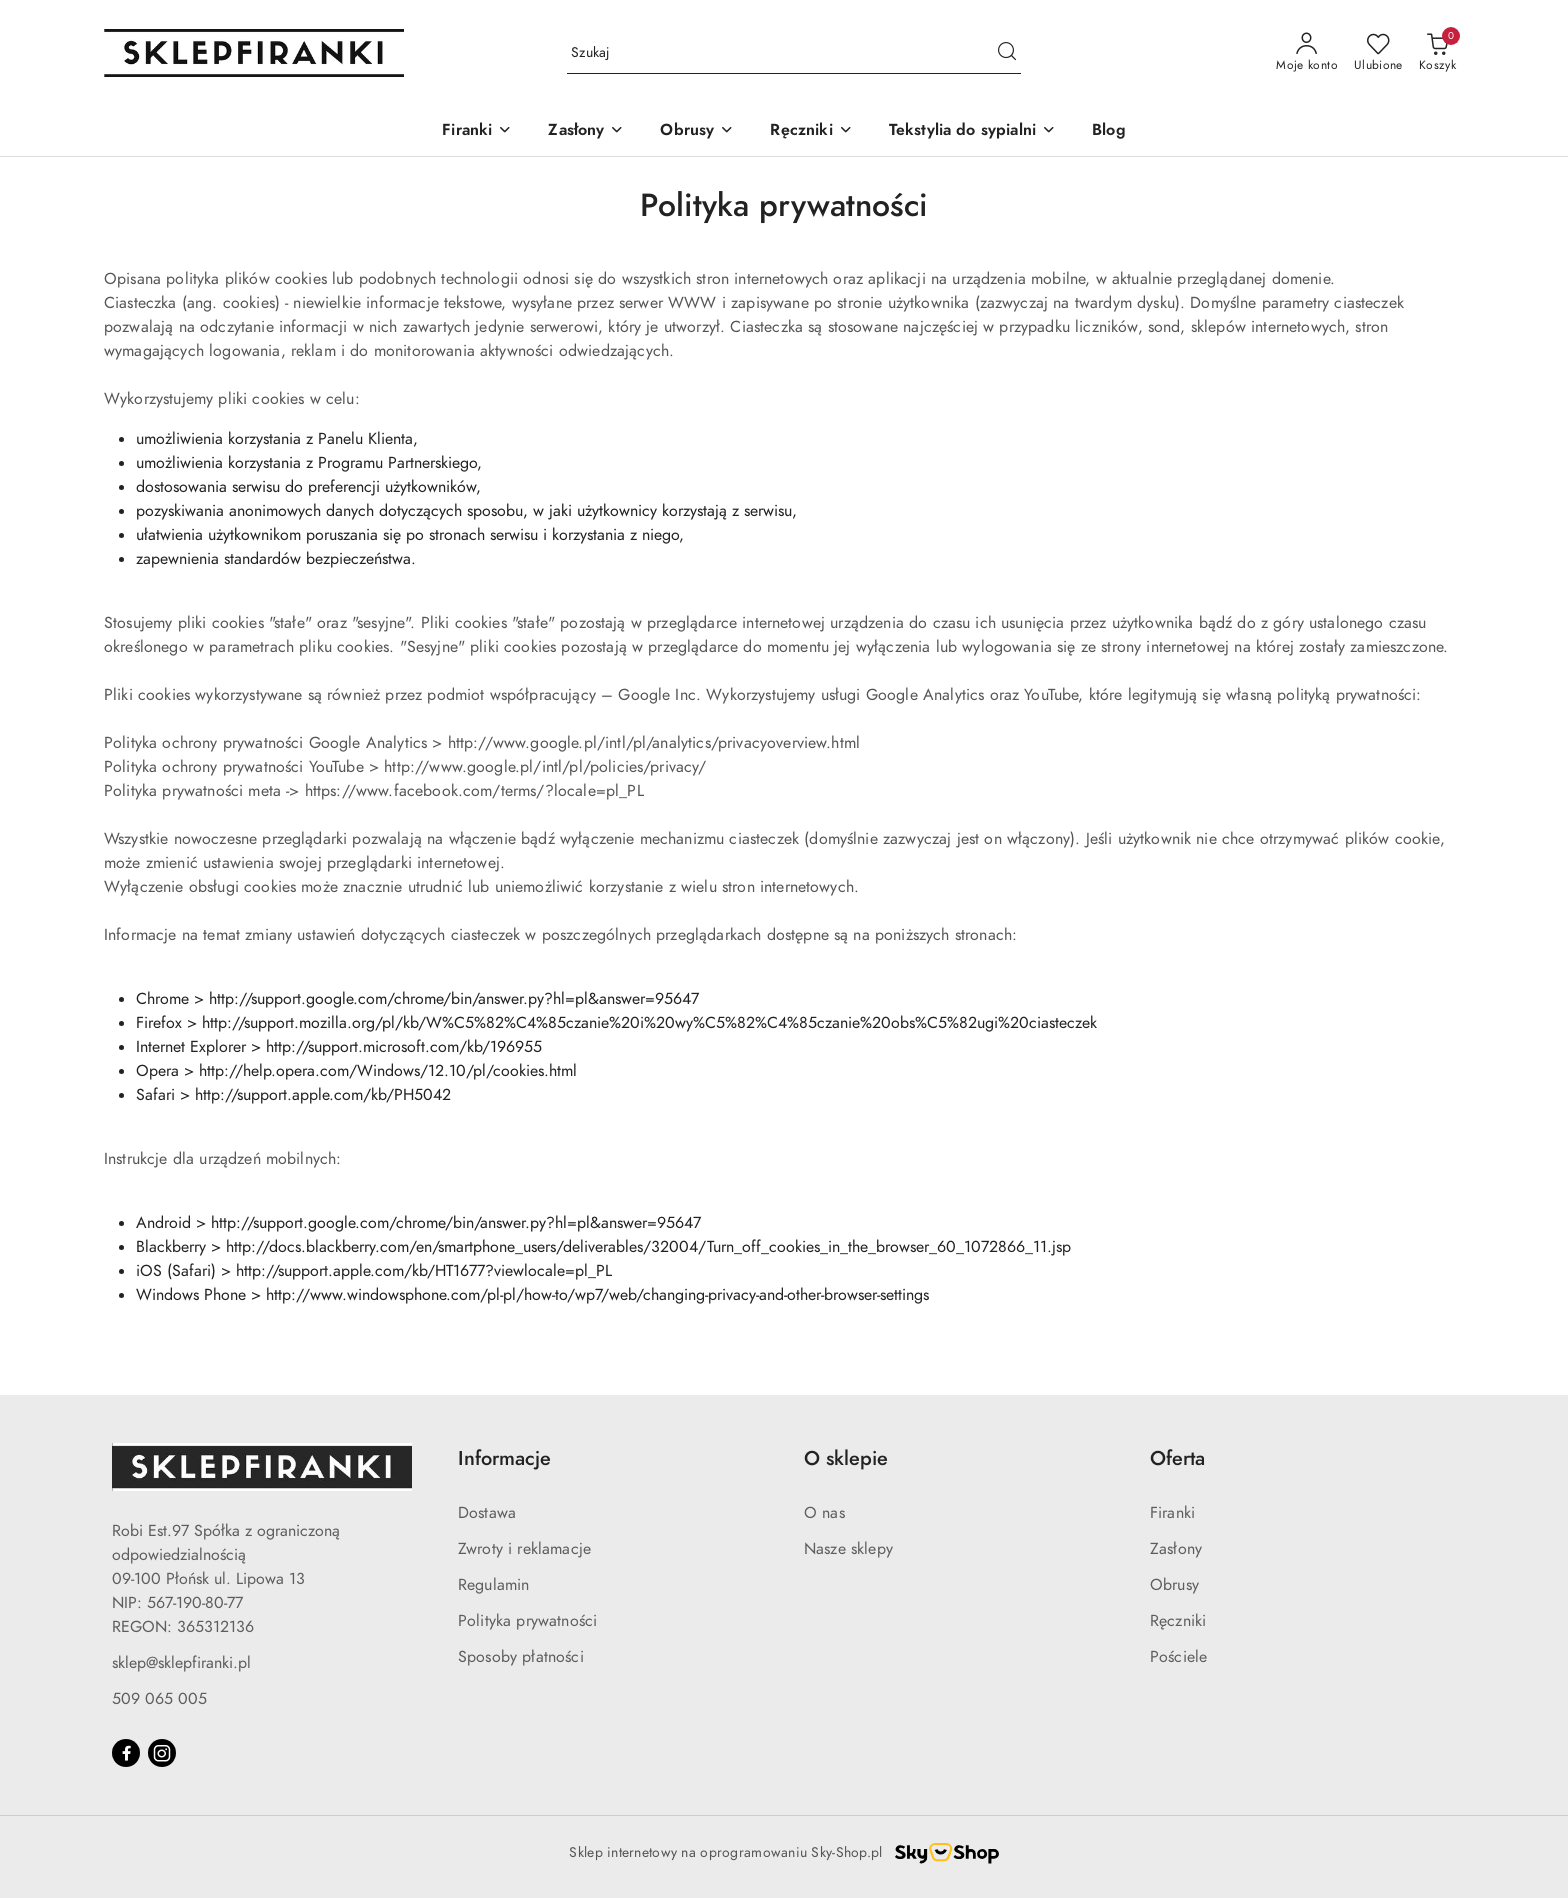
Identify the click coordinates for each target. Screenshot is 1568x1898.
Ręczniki (1178, 1621)
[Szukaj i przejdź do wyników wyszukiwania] (1007, 53)
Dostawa (487, 1513)
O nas (824, 1513)
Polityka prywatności (527, 1621)
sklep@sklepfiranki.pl (181, 1663)
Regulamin (493, 1585)
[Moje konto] (1307, 53)
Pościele (1178, 1657)
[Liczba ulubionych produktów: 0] (1378, 53)
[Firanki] (477, 131)
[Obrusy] (697, 131)
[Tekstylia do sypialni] (972, 131)
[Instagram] (162, 1753)
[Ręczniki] (811, 131)
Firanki (1172, 1513)
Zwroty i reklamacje (524, 1549)
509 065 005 (159, 1699)
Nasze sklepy (848, 1549)
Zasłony (1176, 1549)
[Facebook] (126, 1753)
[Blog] (1109, 131)
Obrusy (1174, 1585)
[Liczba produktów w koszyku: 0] (1437, 53)
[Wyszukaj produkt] (794, 53)
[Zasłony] (586, 131)
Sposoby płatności (521, 1657)
